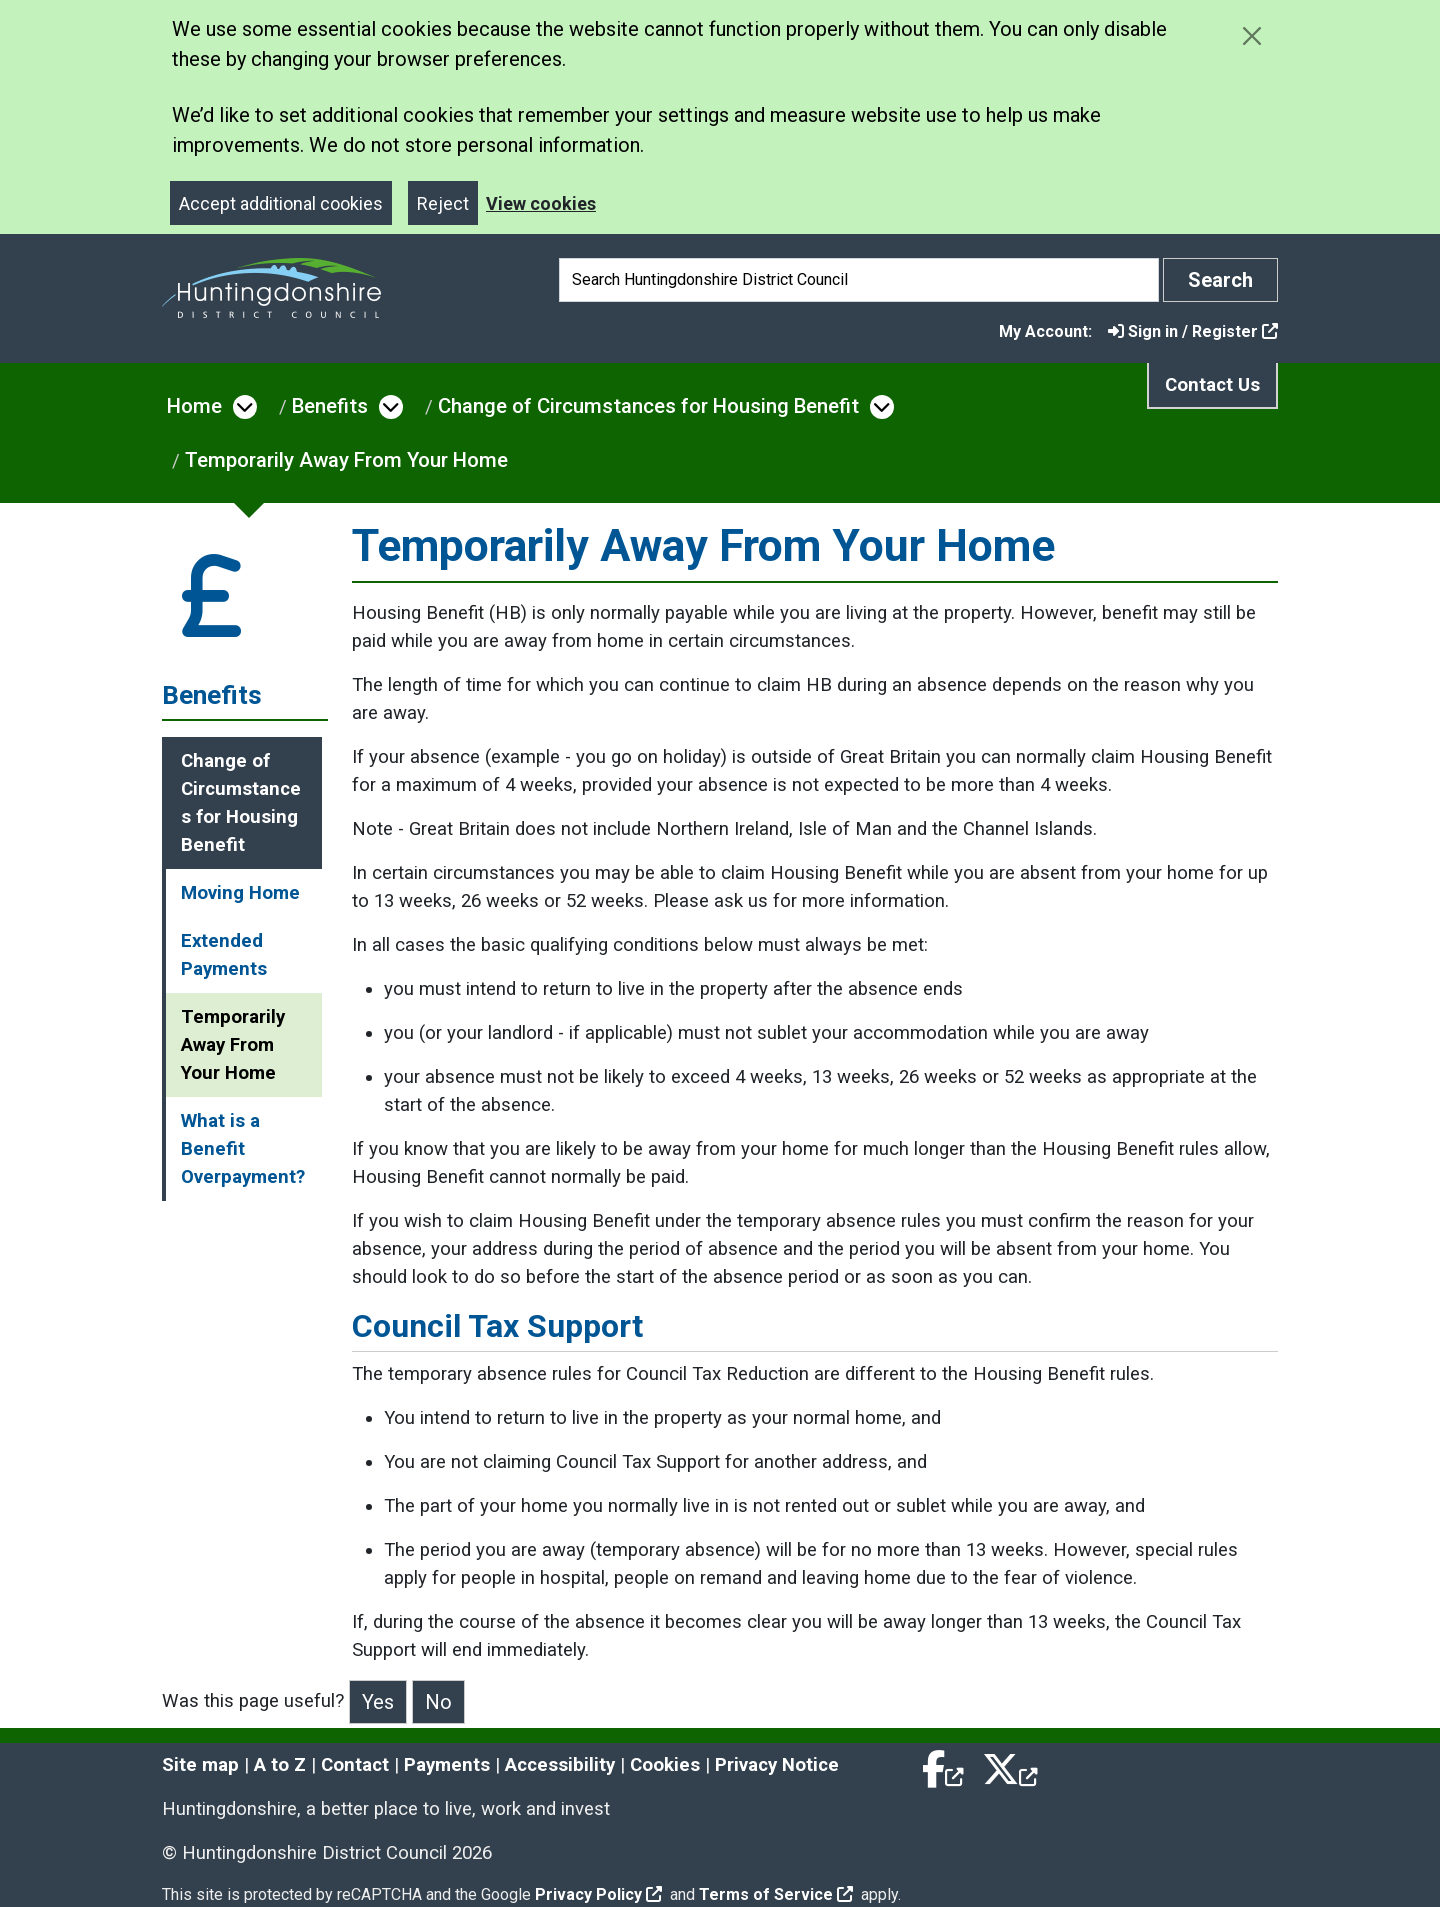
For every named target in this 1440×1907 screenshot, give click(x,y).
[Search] (859, 280)
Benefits (330, 406)
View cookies (541, 203)
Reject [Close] (443, 203)
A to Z (280, 1765)
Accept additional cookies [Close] (281, 203)
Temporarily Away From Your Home (346, 460)
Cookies (665, 1765)
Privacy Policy (598, 1894)
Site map (200, 1765)
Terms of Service (776, 1894)
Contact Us (1212, 385)
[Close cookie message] (1251, 35)
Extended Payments (224, 955)
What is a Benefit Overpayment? (243, 1149)
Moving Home (240, 893)
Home (194, 406)
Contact (355, 1765)
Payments (447, 1765)
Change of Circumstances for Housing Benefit (648, 406)
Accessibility (560, 1765)
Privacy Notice (777, 1765)
